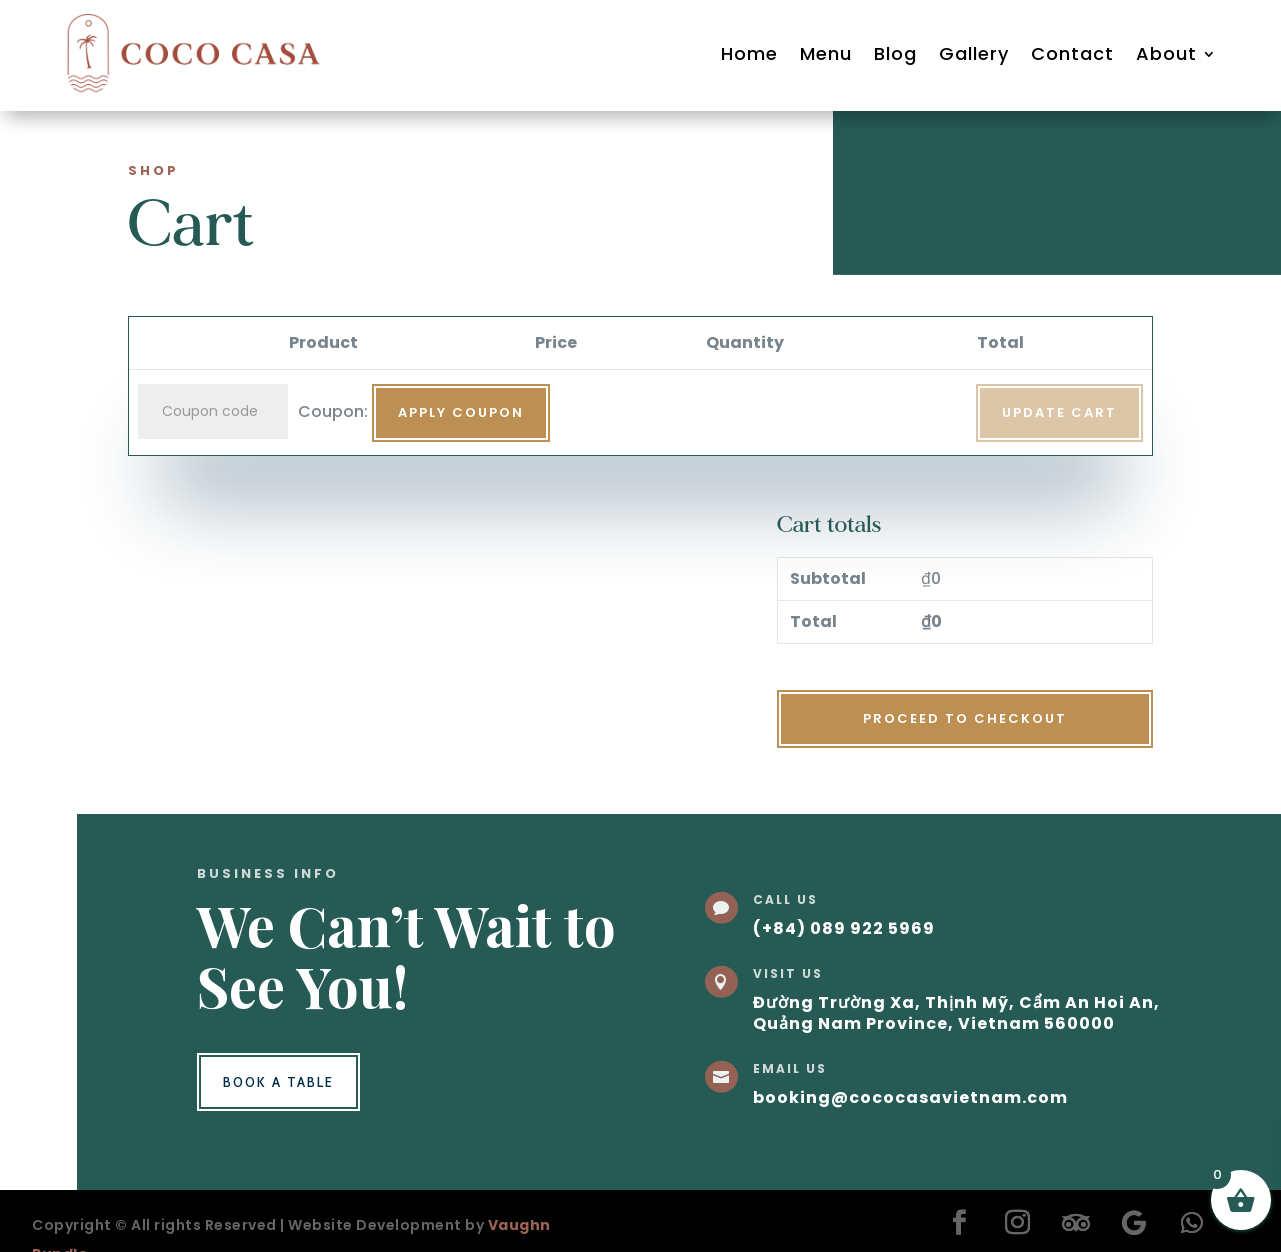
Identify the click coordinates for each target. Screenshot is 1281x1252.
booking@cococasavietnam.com (910, 1097)
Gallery (974, 53)
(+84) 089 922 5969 (844, 928)
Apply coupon (461, 412)
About (1166, 53)
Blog (895, 53)
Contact (1072, 53)
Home (749, 53)
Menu (826, 53)
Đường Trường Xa (834, 1002)
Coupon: (333, 411)
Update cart (1059, 412)
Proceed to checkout (965, 718)
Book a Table (278, 1082)
